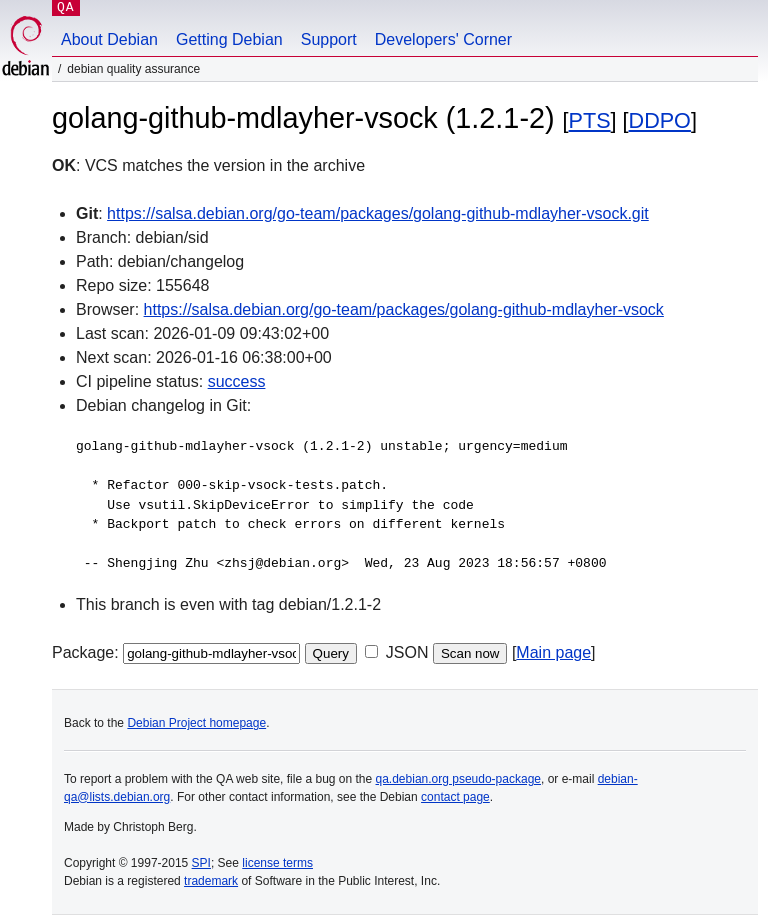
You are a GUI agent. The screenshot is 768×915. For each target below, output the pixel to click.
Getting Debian (229, 39)
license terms (277, 863)
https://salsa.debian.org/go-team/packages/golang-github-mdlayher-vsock (404, 309)
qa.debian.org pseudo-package (458, 779)
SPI (201, 863)
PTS (590, 120)
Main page (553, 652)
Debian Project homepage (196, 723)
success (237, 381)
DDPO (660, 120)
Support (329, 39)
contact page (455, 797)
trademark (211, 881)
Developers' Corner (443, 39)
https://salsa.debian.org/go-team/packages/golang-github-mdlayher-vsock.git (378, 213)
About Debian (109, 39)
